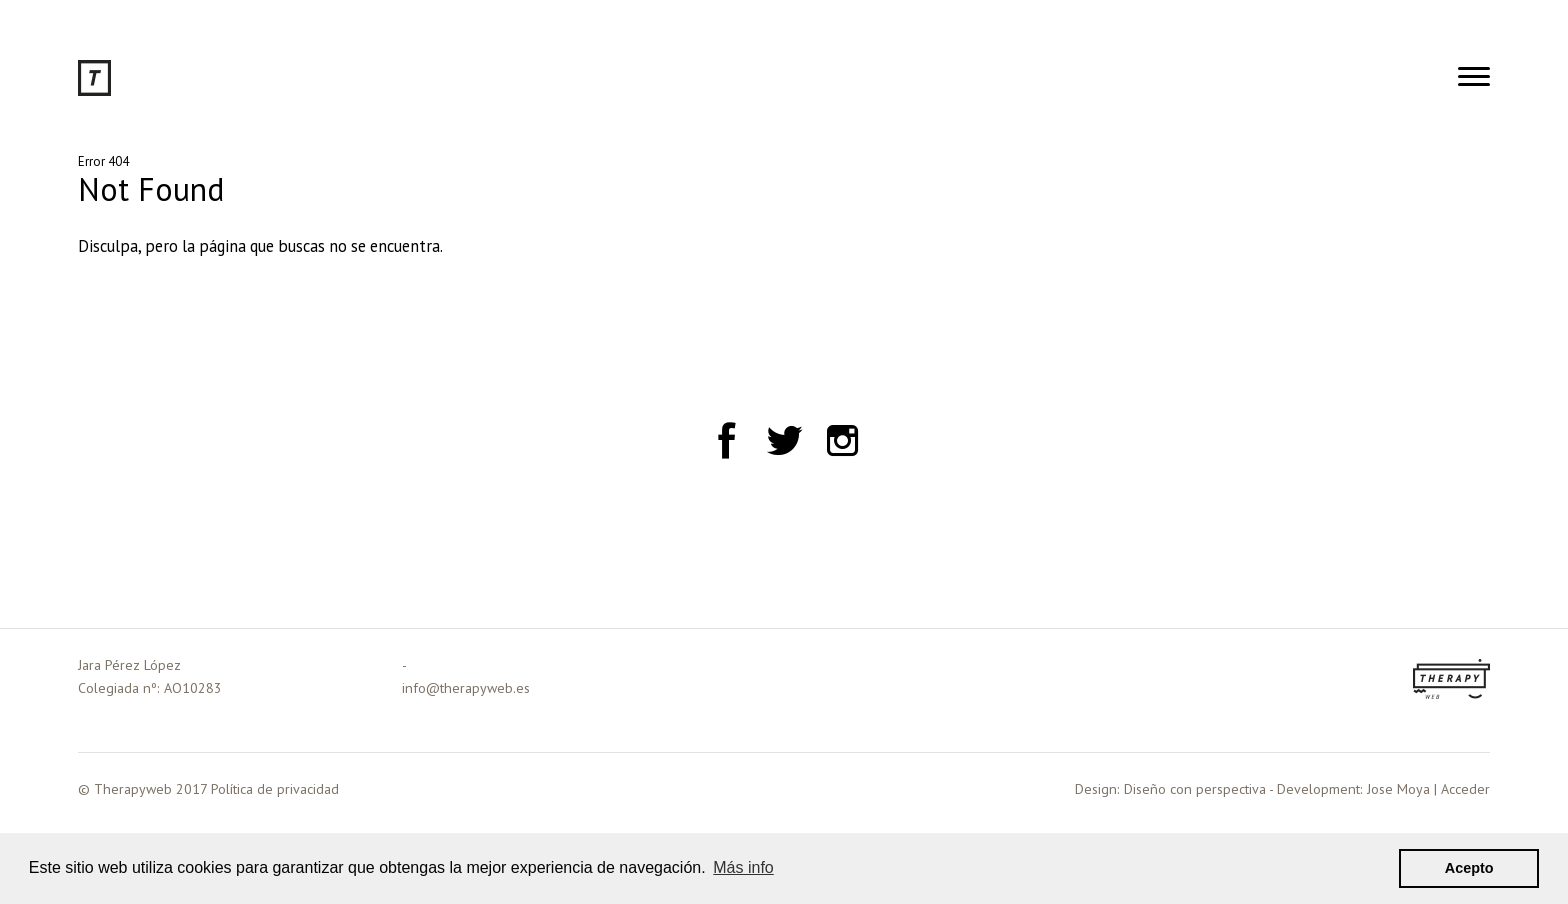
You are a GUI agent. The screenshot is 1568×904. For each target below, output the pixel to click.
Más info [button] (743, 867)
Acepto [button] (1469, 868)
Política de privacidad (275, 789)
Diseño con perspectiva (1195, 789)
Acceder (1465, 789)
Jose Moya (1398, 789)
